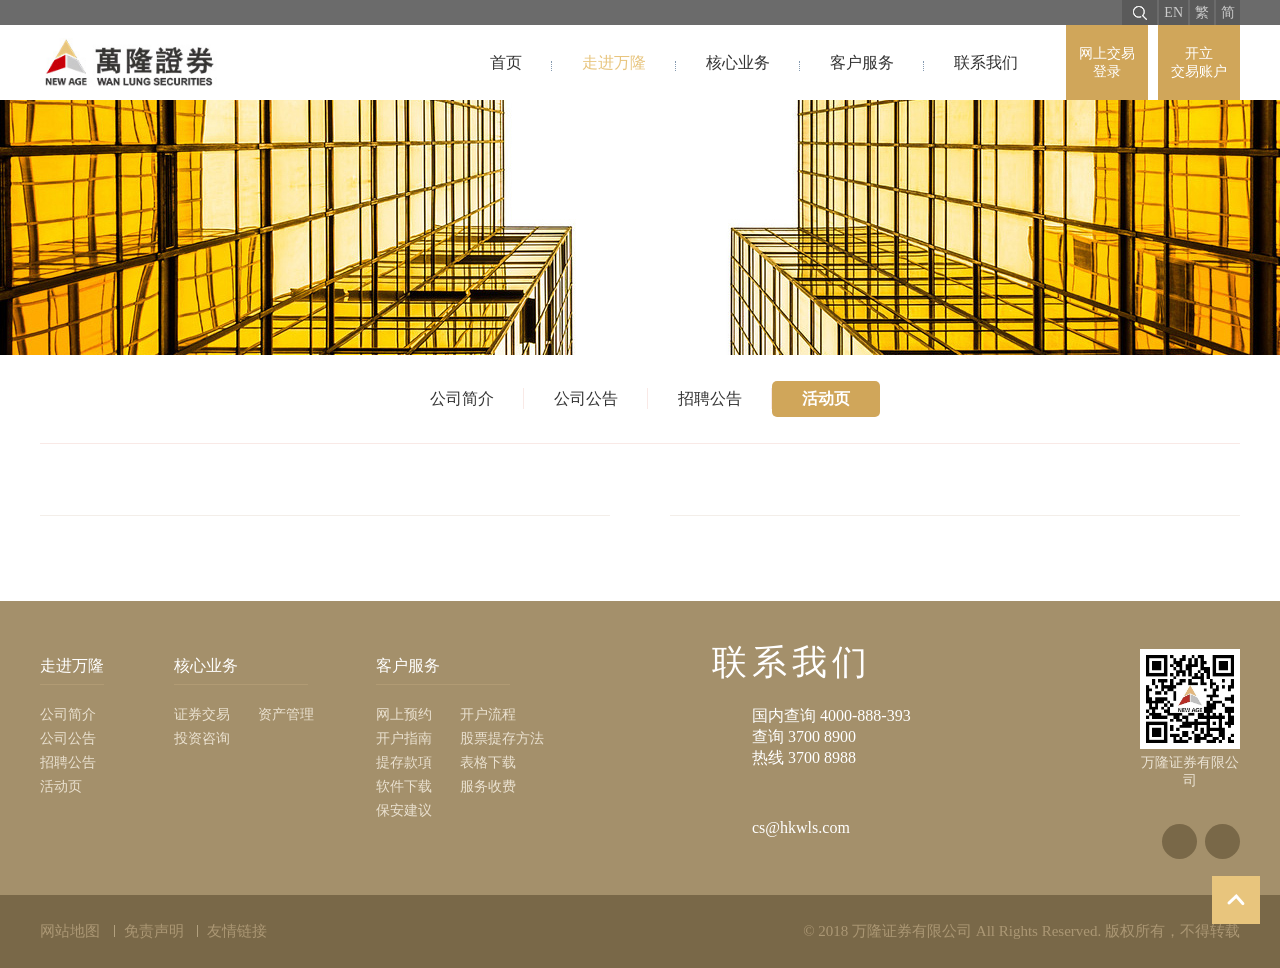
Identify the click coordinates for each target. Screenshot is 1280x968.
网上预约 (404, 714)
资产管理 (286, 714)
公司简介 (462, 398)
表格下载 (488, 762)
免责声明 (154, 931)
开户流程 (488, 714)
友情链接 (237, 931)
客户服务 (862, 62)
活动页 (826, 398)
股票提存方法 (502, 738)
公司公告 (586, 398)
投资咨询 (202, 738)
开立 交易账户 (1199, 62)
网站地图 (70, 931)
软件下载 (404, 786)
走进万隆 (614, 62)
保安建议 (404, 810)
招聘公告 (710, 398)
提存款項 (404, 762)
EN (1173, 12)
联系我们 (986, 62)
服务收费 (488, 786)
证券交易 (202, 714)
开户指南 (404, 738)
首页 (506, 62)
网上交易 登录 (1107, 62)
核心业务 (738, 62)
